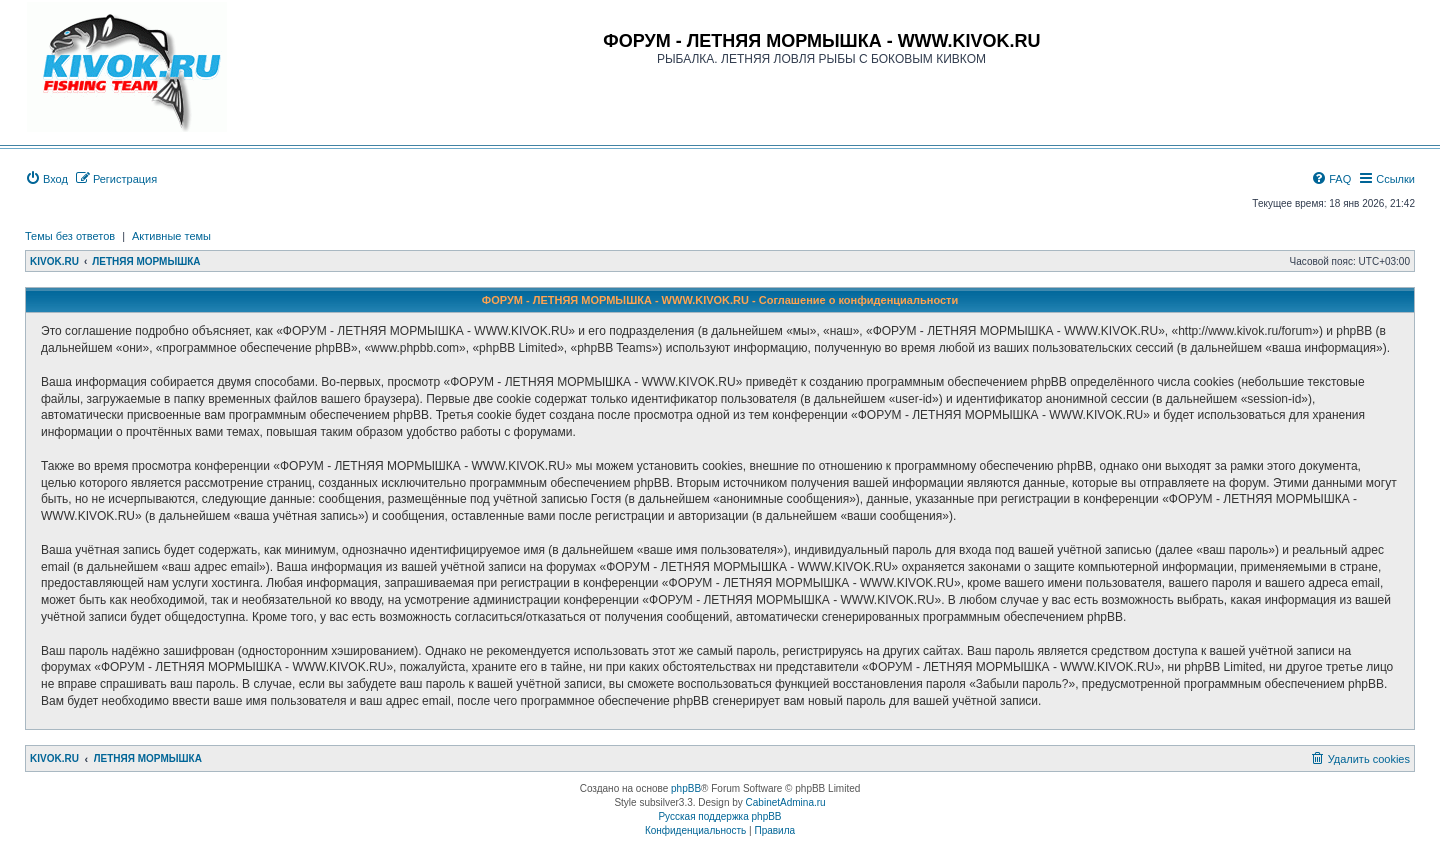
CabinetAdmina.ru (786, 802)
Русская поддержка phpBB (719, 816)
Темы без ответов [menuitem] (70, 236)
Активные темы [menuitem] (171, 236)
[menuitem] (46, 179)
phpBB (686, 788)
